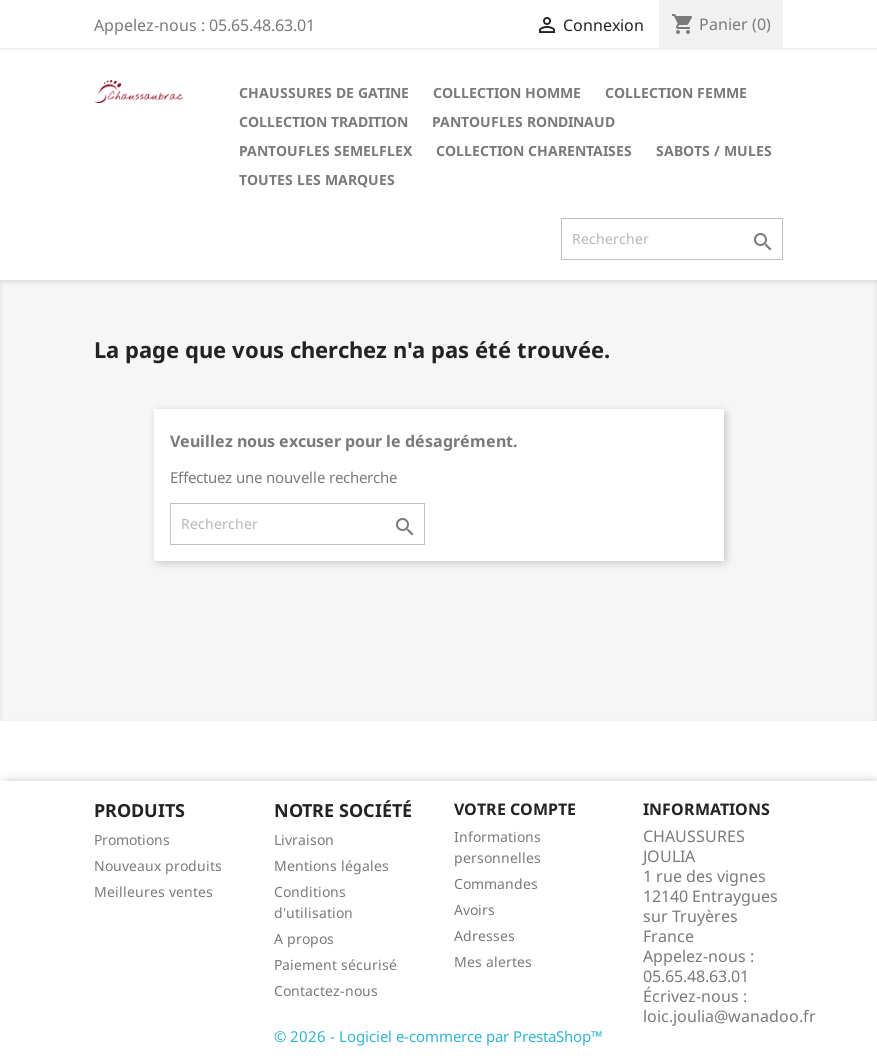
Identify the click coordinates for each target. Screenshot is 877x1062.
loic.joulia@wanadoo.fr (729, 1016)
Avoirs (474, 909)
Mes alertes (493, 961)
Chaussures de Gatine (324, 92)
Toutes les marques (317, 179)
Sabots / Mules (714, 150)
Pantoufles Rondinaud (523, 121)
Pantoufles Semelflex (325, 150)
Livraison (304, 839)
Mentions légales (331, 865)
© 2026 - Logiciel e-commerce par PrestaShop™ (438, 1036)
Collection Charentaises (534, 150)
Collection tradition (323, 121)
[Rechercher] (672, 239)
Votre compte (515, 809)
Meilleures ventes (153, 891)
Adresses (484, 935)
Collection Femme (676, 92)
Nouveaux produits (158, 865)
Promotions (132, 839)
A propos (304, 938)
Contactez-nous (326, 990)
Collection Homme (507, 92)
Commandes (496, 883)
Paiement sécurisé (335, 964)
